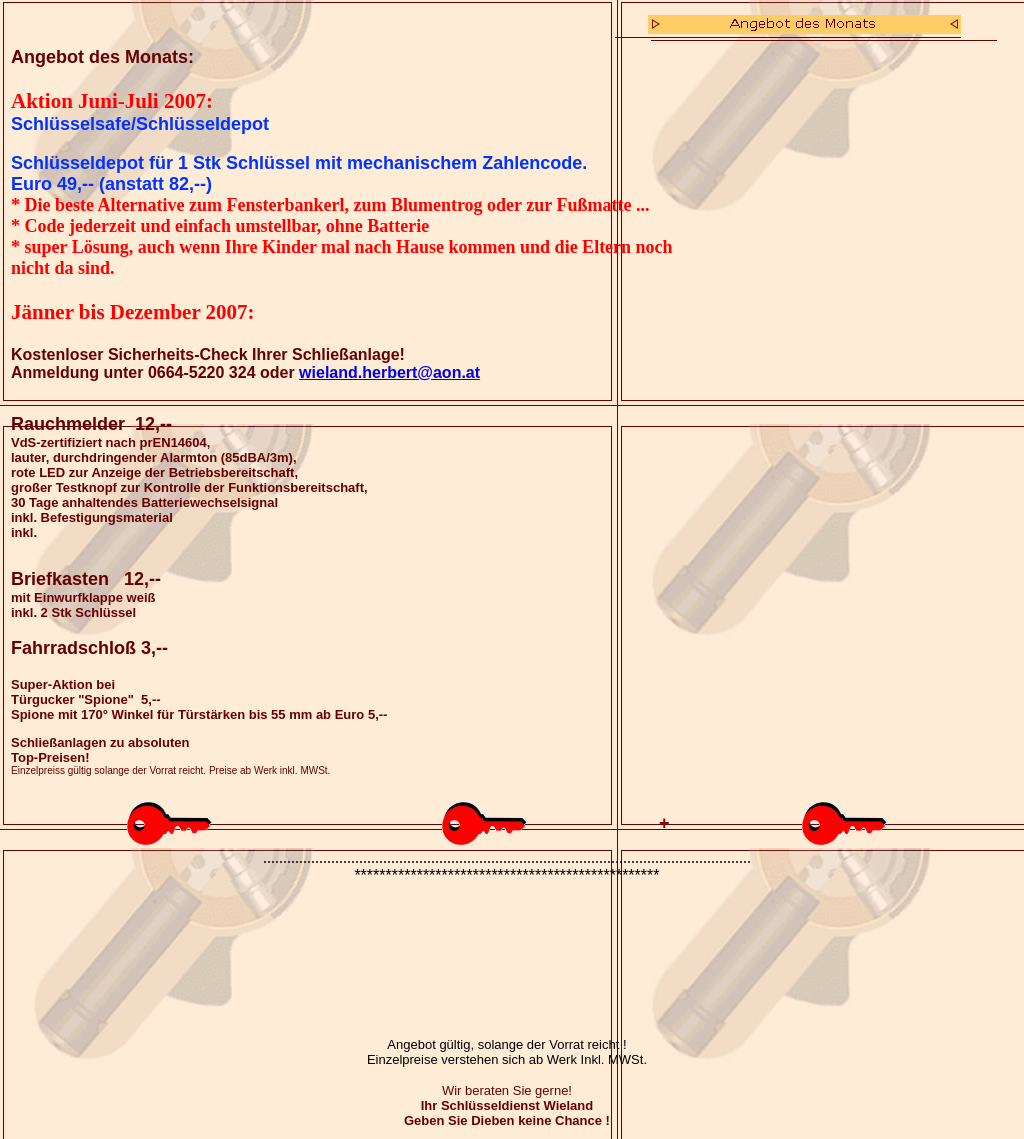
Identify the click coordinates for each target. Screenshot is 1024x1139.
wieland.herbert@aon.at (389, 372)
